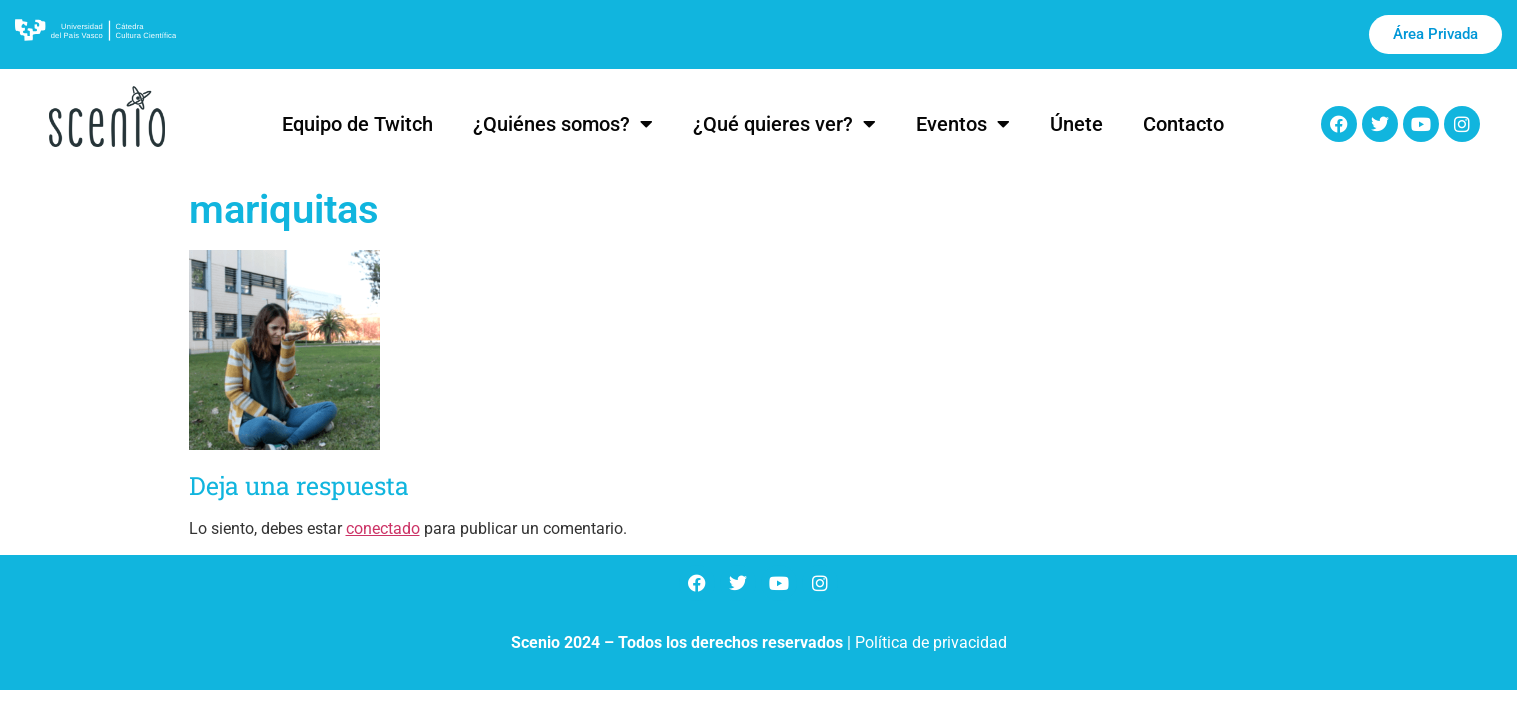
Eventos (963, 124)
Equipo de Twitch (357, 124)
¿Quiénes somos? (563, 124)
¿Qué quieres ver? (784, 124)
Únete (1076, 124)
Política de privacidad (931, 642)
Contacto (1183, 124)
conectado (383, 528)
